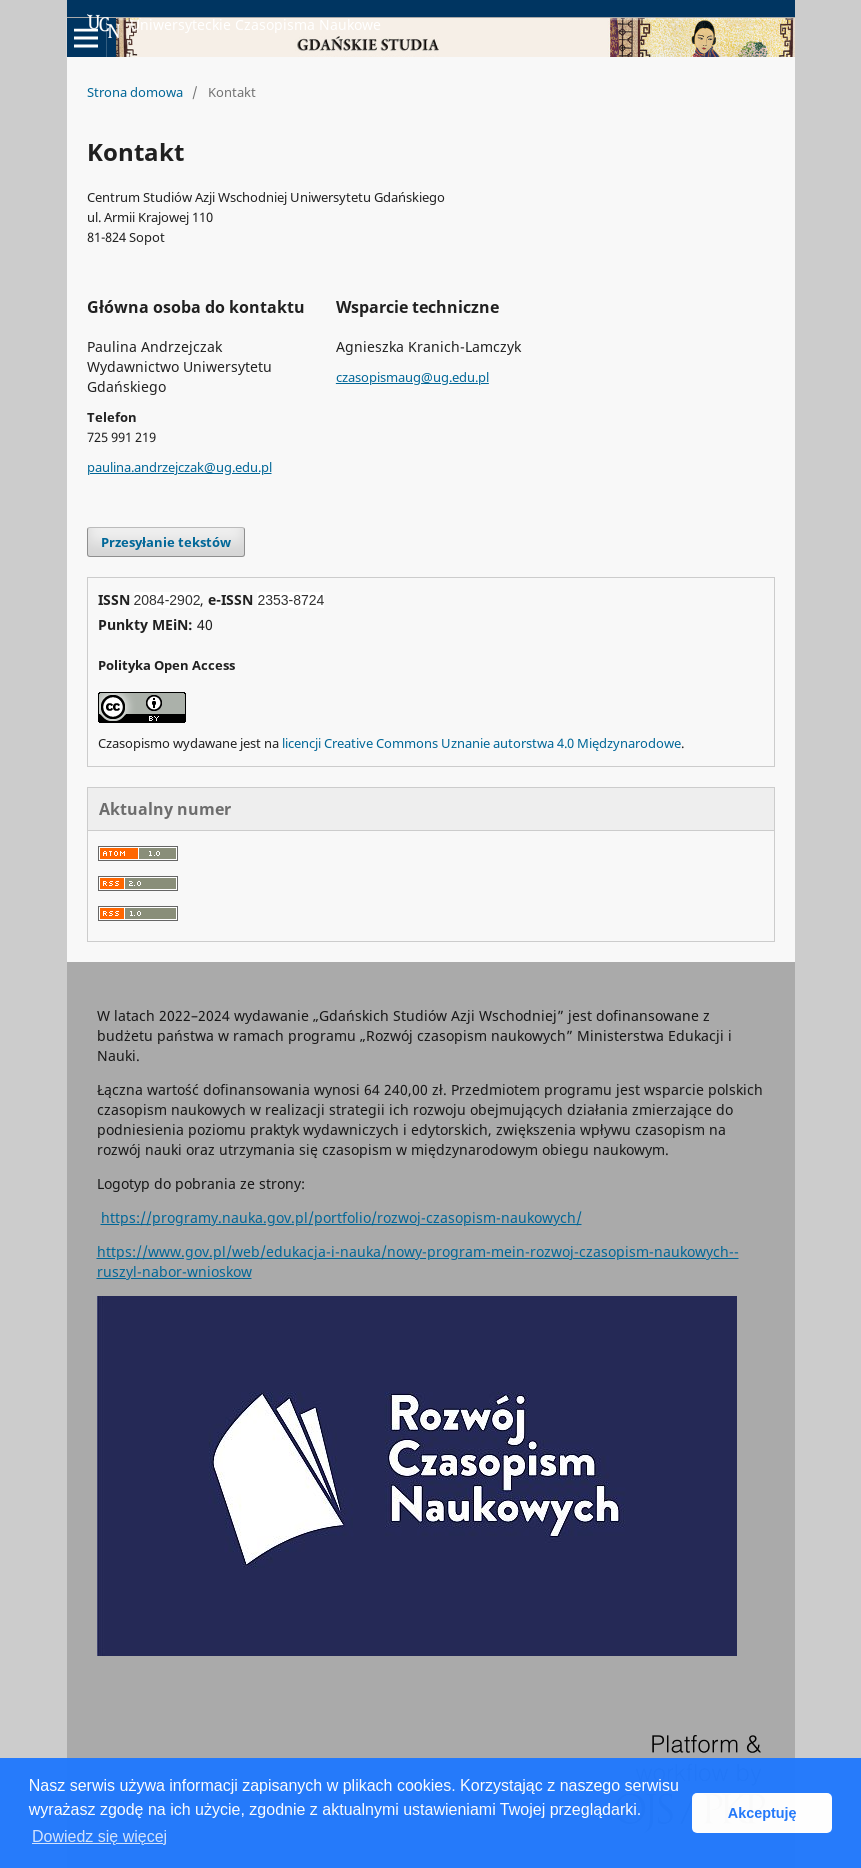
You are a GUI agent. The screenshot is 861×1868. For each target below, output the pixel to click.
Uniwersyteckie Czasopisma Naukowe (234, 26)
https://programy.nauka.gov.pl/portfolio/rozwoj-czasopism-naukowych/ (341, 1217)
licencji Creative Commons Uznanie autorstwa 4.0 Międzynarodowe (481, 743)
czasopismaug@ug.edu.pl (412, 377)
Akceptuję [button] (762, 1813)
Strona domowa (135, 92)
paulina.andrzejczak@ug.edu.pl (179, 467)
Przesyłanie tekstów (166, 542)
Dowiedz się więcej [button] (99, 1836)
